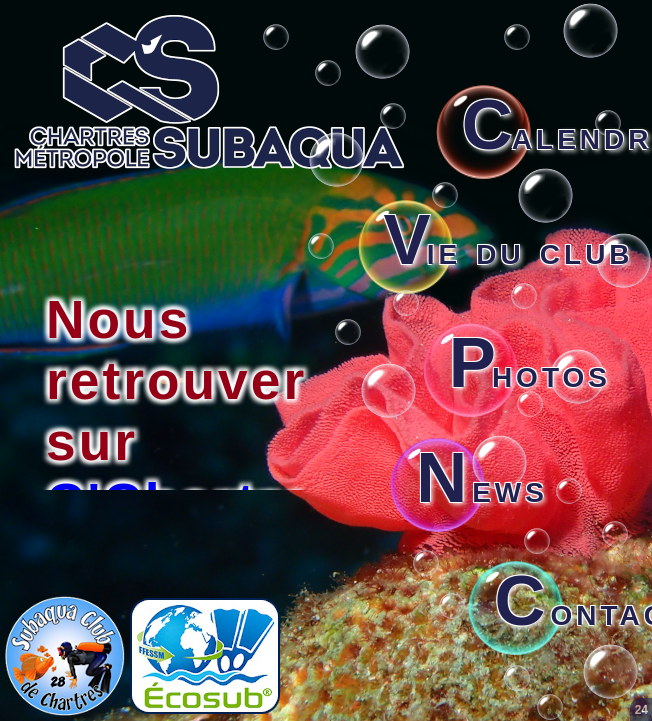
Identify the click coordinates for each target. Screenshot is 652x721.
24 (641, 710)
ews (482, 488)
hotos (530, 373)
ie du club (509, 250)
